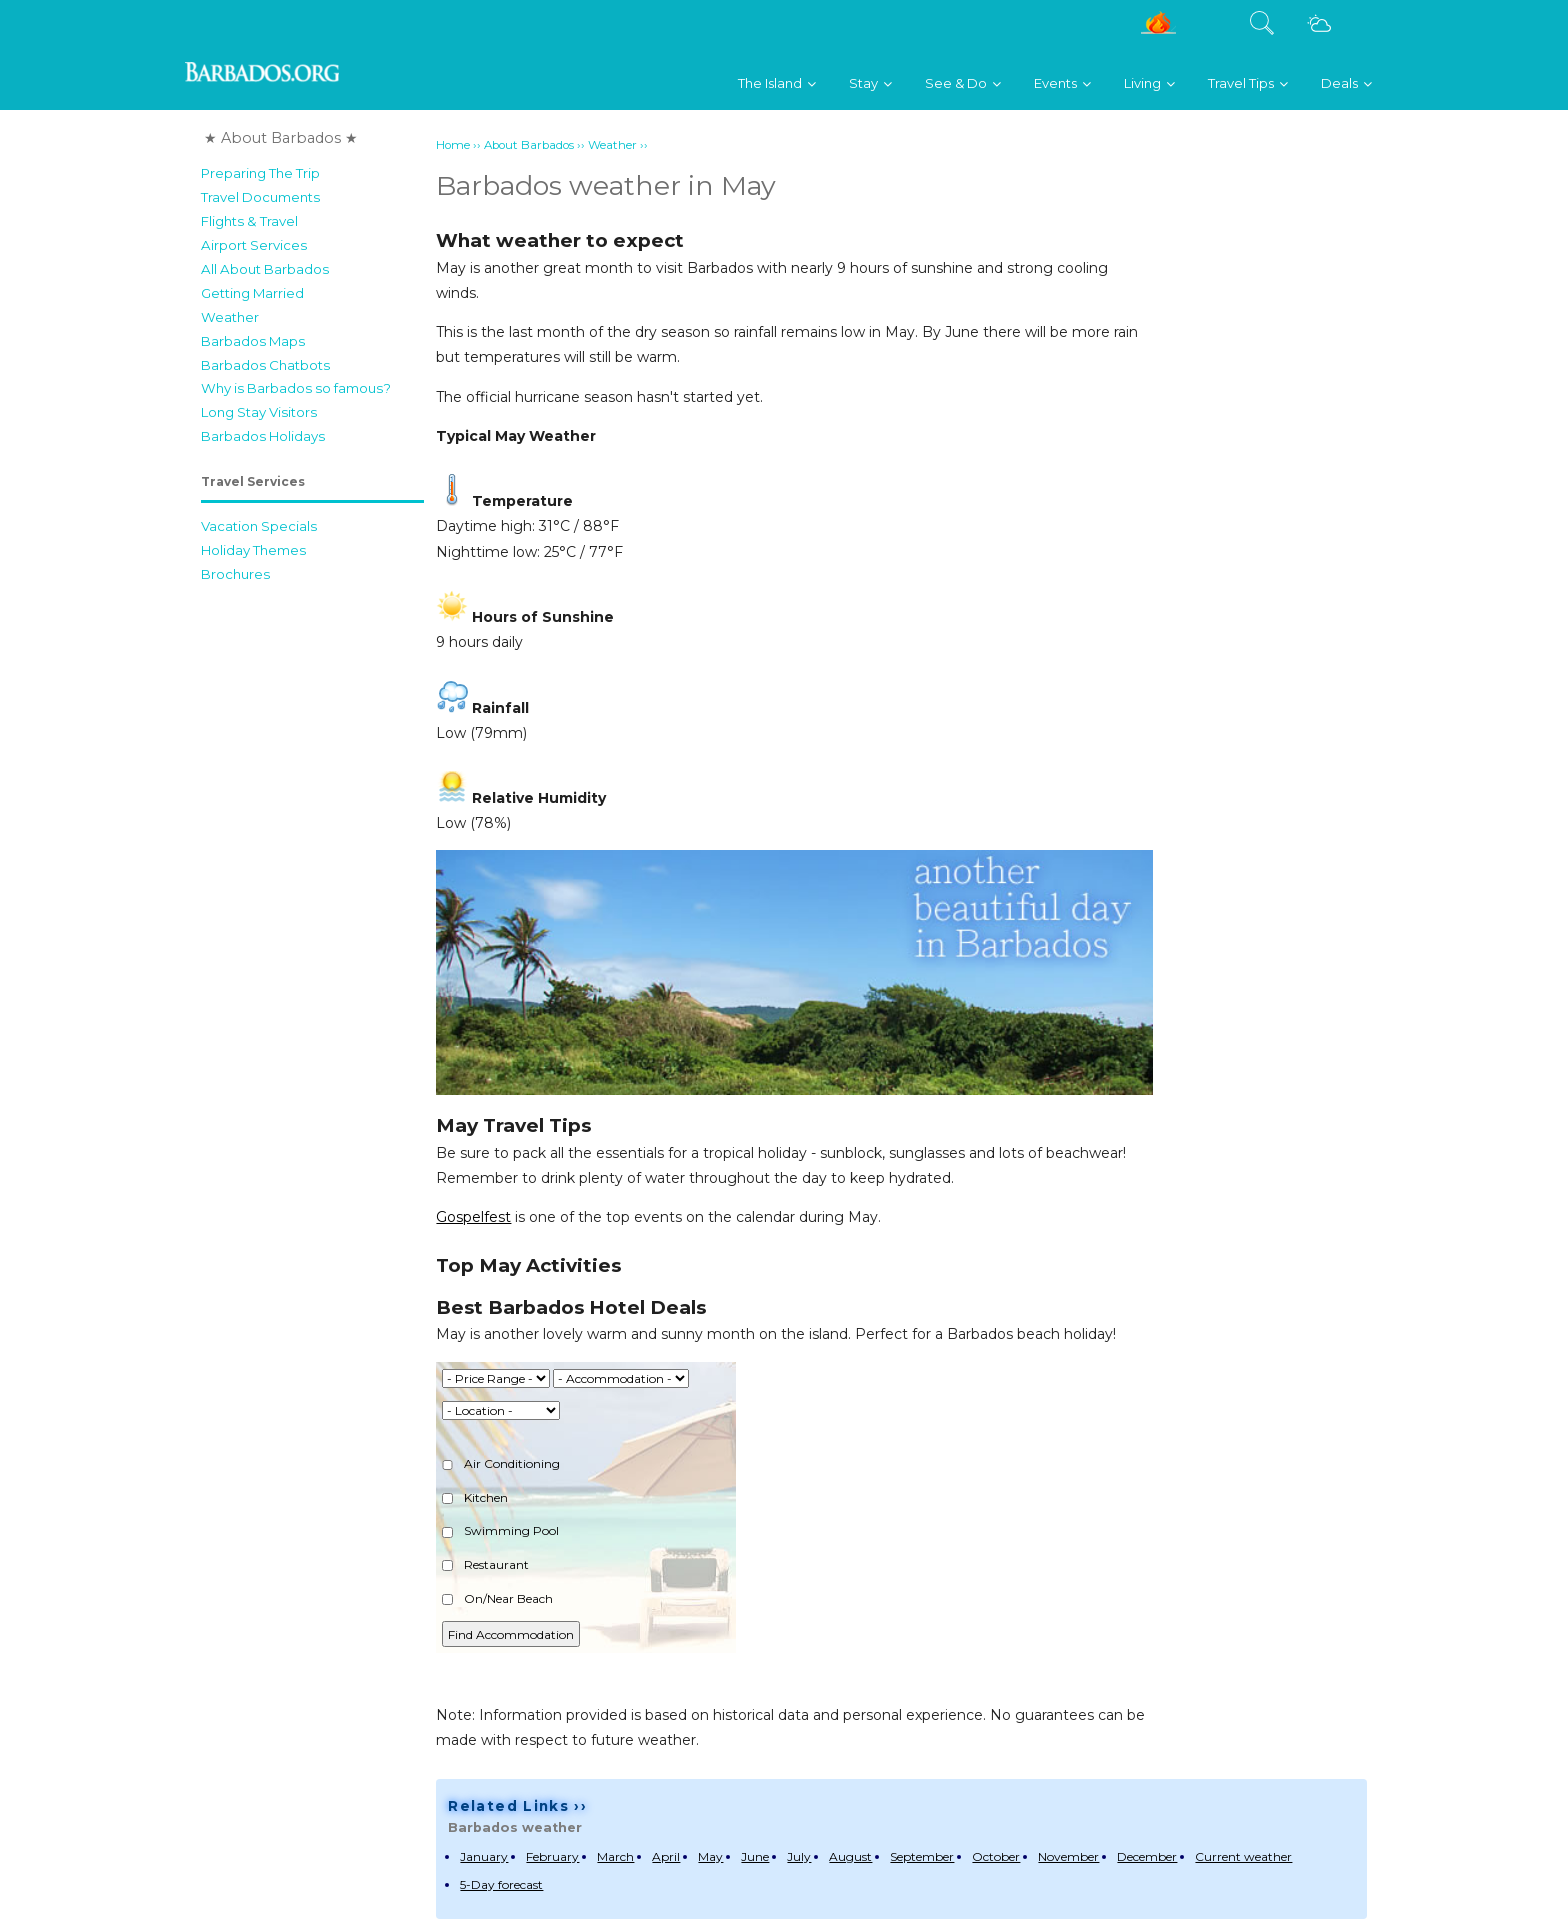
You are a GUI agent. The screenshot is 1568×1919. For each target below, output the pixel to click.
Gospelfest (473, 1217)
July (799, 1856)
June (755, 1856)
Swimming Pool (500, 1530)
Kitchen (475, 1497)
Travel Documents (260, 197)
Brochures (235, 574)
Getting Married (252, 293)
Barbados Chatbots (265, 365)
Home (453, 145)
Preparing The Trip (260, 173)
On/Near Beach (497, 1598)
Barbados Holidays (263, 436)
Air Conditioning (501, 1463)
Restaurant (485, 1564)
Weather (230, 317)
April (666, 1856)
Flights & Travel (249, 221)
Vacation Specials (259, 526)
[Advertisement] (312, 893)
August (850, 1856)
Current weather (1243, 1856)
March (615, 1856)
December (1147, 1856)
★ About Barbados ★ (281, 138)
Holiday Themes (253, 550)
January (484, 1856)
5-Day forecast (501, 1884)
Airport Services (254, 245)
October (996, 1856)
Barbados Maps (253, 341)
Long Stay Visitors (259, 412)
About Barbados (529, 145)
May (710, 1856)
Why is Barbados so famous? (296, 388)
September (922, 1856)
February (552, 1856)
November (1068, 1856)
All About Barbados (265, 269)
